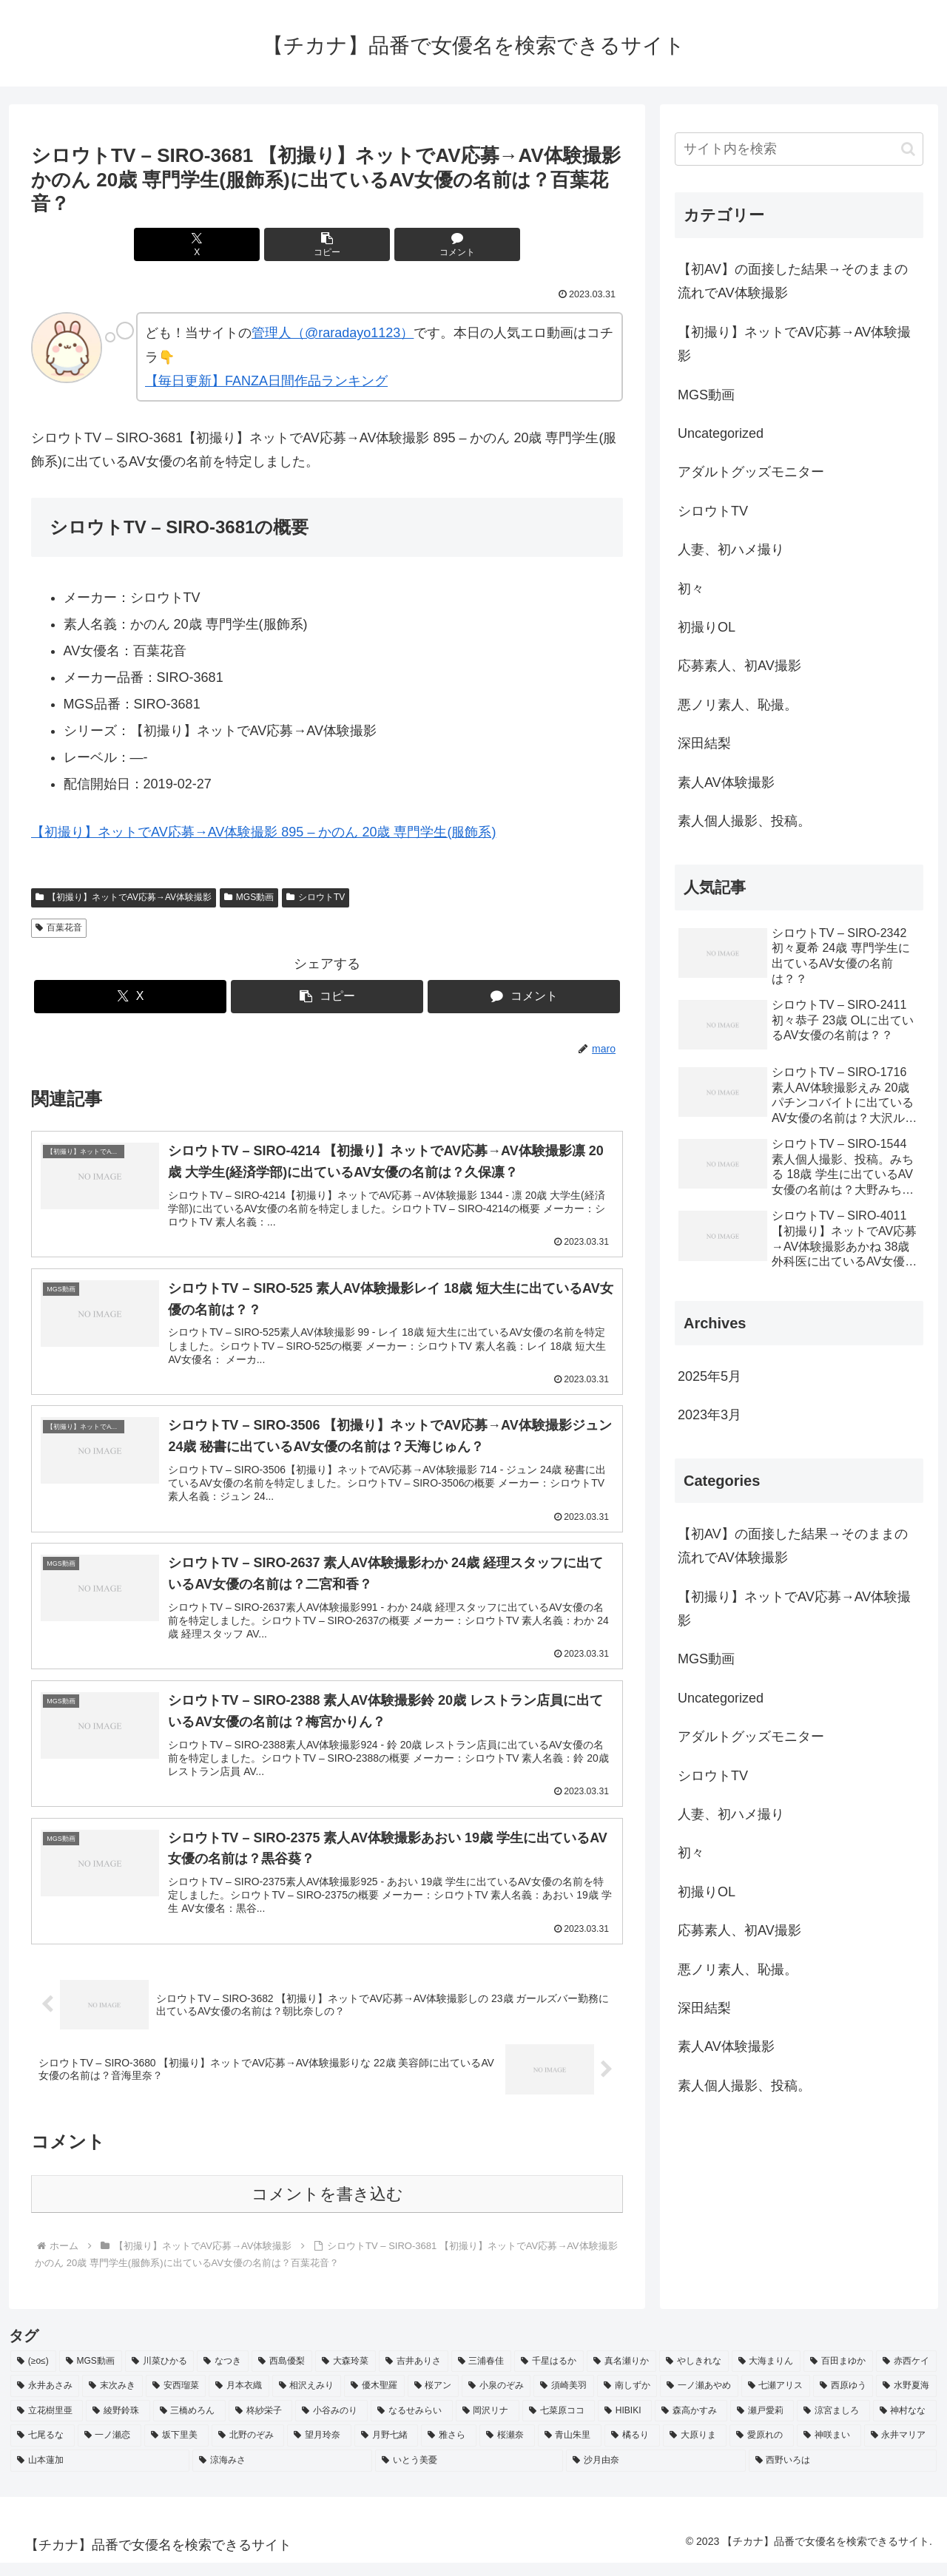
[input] (799, 149)
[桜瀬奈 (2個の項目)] (507, 2449)
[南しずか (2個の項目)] (627, 2399)
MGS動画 (249, 897)
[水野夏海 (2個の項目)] (906, 2399)
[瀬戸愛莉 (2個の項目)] (762, 2424)
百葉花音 (59, 927)
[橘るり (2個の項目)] (632, 2449)
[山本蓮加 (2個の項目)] (99, 2474)
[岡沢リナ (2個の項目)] (487, 2424)
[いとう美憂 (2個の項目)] (469, 2474)
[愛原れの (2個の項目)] (761, 2449)
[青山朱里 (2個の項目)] (570, 2449)
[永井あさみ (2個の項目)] (44, 2399)
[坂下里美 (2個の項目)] (176, 2449)
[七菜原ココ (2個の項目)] (558, 2424)
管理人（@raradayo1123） (333, 332)
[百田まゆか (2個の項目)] (838, 2374)
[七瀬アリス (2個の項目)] (775, 2399)
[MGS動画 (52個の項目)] (90, 2374)
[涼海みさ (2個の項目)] (281, 2474)
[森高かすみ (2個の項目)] (691, 2424)
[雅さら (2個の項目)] (448, 2449)
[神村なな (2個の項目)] (905, 2424)
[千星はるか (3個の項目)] (549, 2374)
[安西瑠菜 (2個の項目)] (176, 2399)
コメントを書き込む (327, 2207)
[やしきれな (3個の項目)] (694, 2374)
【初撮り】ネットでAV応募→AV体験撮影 (124, 897)
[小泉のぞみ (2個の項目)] (496, 2399)
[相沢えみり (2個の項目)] (306, 2399)
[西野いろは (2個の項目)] (843, 2474)
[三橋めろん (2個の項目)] (189, 2424)
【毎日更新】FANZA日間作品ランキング (266, 380)
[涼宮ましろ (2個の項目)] (833, 2424)
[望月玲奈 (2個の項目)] (319, 2449)
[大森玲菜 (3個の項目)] (345, 2374)
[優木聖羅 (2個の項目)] (374, 2399)
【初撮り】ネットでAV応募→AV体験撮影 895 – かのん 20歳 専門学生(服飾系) (263, 832)
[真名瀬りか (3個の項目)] (621, 2374)
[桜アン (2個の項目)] (433, 2399)
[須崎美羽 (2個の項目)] (563, 2399)
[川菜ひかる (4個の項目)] (160, 2374)
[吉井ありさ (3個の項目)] (413, 2374)
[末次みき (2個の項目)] (112, 2399)
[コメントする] (426, 244)
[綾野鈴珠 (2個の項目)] (117, 2424)
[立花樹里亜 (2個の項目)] (46, 2424)
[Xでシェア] (228, 244)
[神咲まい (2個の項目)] (829, 2449)
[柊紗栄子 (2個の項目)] (260, 2424)
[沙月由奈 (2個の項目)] (655, 2474)
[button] (327, 244)
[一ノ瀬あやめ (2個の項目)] (699, 2399)
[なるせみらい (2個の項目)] (411, 2424)
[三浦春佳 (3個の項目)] (481, 2374)
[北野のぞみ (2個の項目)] (248, 2449)
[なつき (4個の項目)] (223, 2374)
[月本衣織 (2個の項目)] (239, 2399)
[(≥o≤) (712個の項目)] (33, 2374)
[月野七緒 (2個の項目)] (386, 2449)
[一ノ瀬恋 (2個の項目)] (110, 2449)
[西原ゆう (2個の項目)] (843, 2399)
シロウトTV (315, 897)
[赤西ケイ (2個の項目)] (906, 2374)
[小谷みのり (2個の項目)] (331, 2424)
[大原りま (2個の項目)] (695, 2449)
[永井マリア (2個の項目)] (900, 2449)
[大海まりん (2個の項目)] (766, 2374)
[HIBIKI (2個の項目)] (625, 2424)
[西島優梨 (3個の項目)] (282, 2374)
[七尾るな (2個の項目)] (42, 2449)
